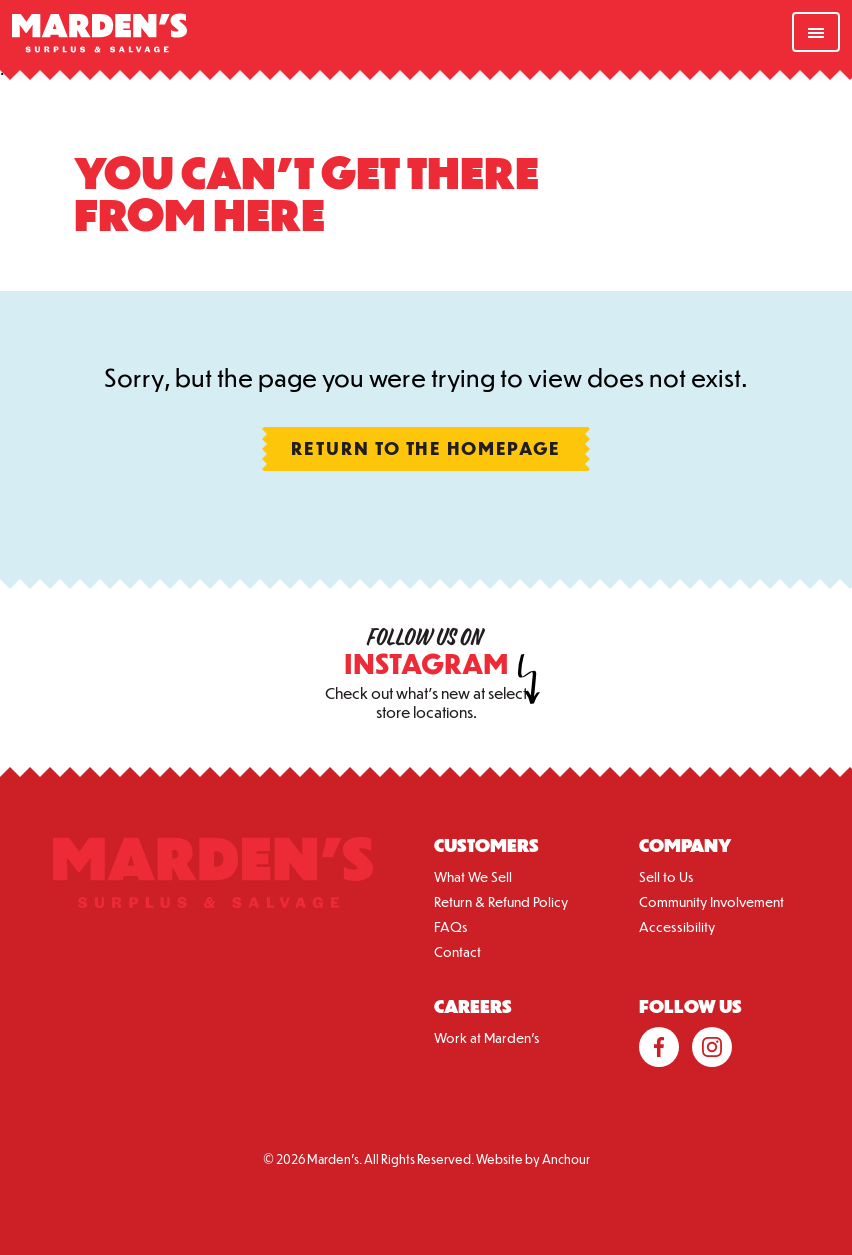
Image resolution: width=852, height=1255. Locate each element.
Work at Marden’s (487, 1037)
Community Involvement (711, 901)
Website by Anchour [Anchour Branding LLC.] (533, 1159)
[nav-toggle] (816, 32)
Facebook (659, 1047)
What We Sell (473, 876)
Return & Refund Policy (501, 901)
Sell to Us (666, 876)
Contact (457, 951)
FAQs (451, 926)
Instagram (712, 1047)
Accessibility (677, 926)
